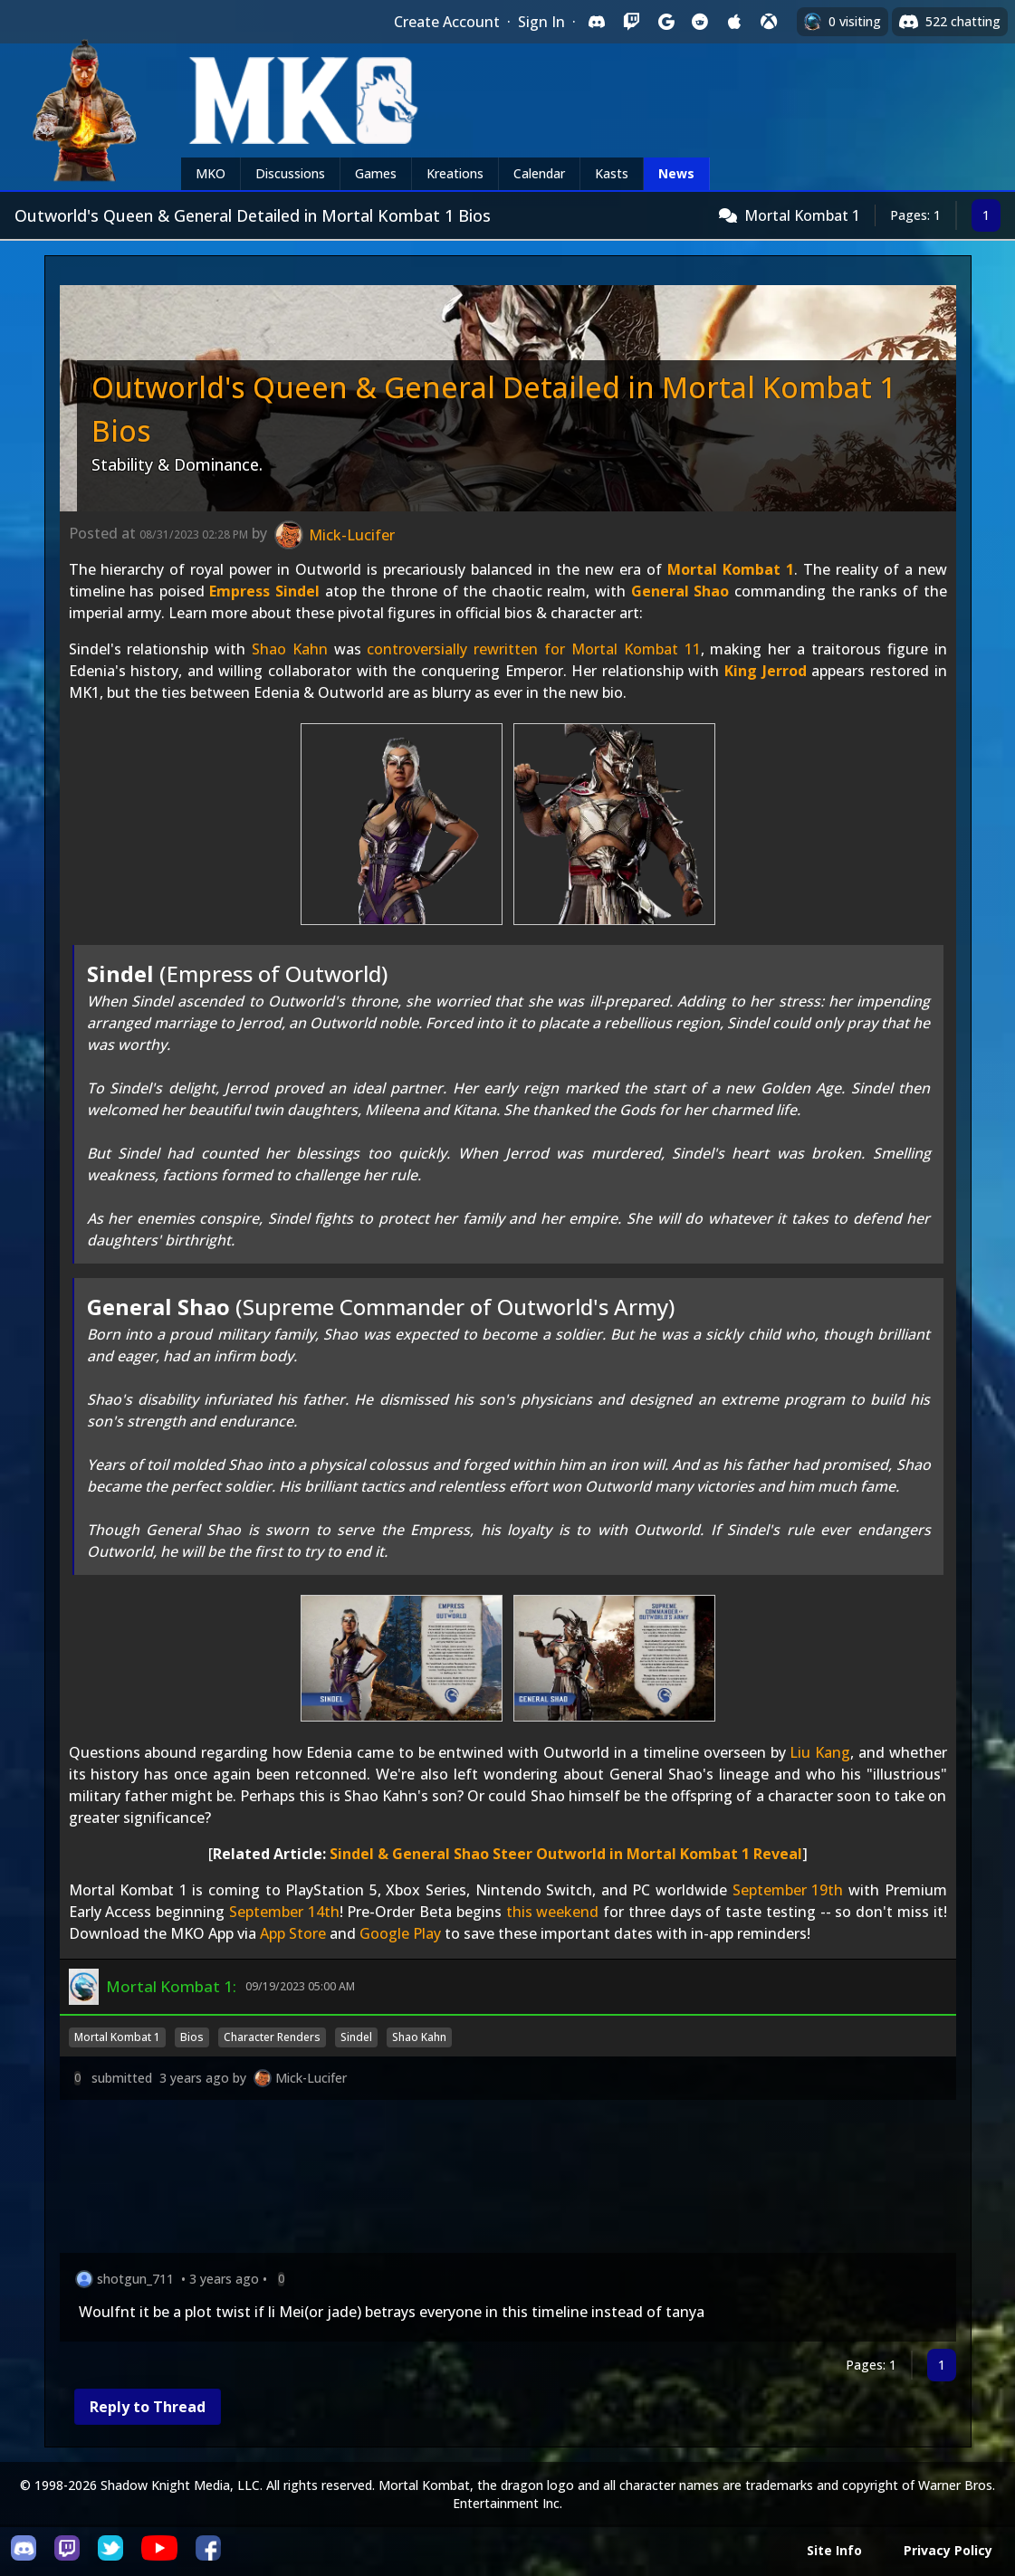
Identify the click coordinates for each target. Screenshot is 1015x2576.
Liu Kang (820, 1752)
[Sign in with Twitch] (631, 21)
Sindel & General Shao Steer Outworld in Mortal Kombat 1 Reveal (566, 1854)
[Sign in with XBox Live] (768, 21)
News (676, 173)
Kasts (611, 173)
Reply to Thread (148, 2407)
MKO (210, 173)
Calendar (539, 173)
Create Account (447, 22)
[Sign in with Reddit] (699, 21)
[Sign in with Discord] (596, 21)
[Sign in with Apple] (734, 21)
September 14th (284, 1912)
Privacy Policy (948, 2550)
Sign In (541, 22)
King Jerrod (765, 671)
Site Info (834, 2550)
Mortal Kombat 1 (802, 215)
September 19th (788, 1890)
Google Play (400, 1933)
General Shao (680, 591)
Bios (192, 2037)
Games (376, 173)
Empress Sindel (264, 591)
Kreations (455, 173)
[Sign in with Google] (665, 21)
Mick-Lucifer (311, 2077)
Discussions (290, 173)
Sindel (356, 2037)
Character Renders (272, 2037)
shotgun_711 (135, 2278)
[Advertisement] (508, 2180)
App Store (293, 1933)
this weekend (552, 1912)
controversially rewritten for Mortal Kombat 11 (533, 649)
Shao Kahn (290, 649)
